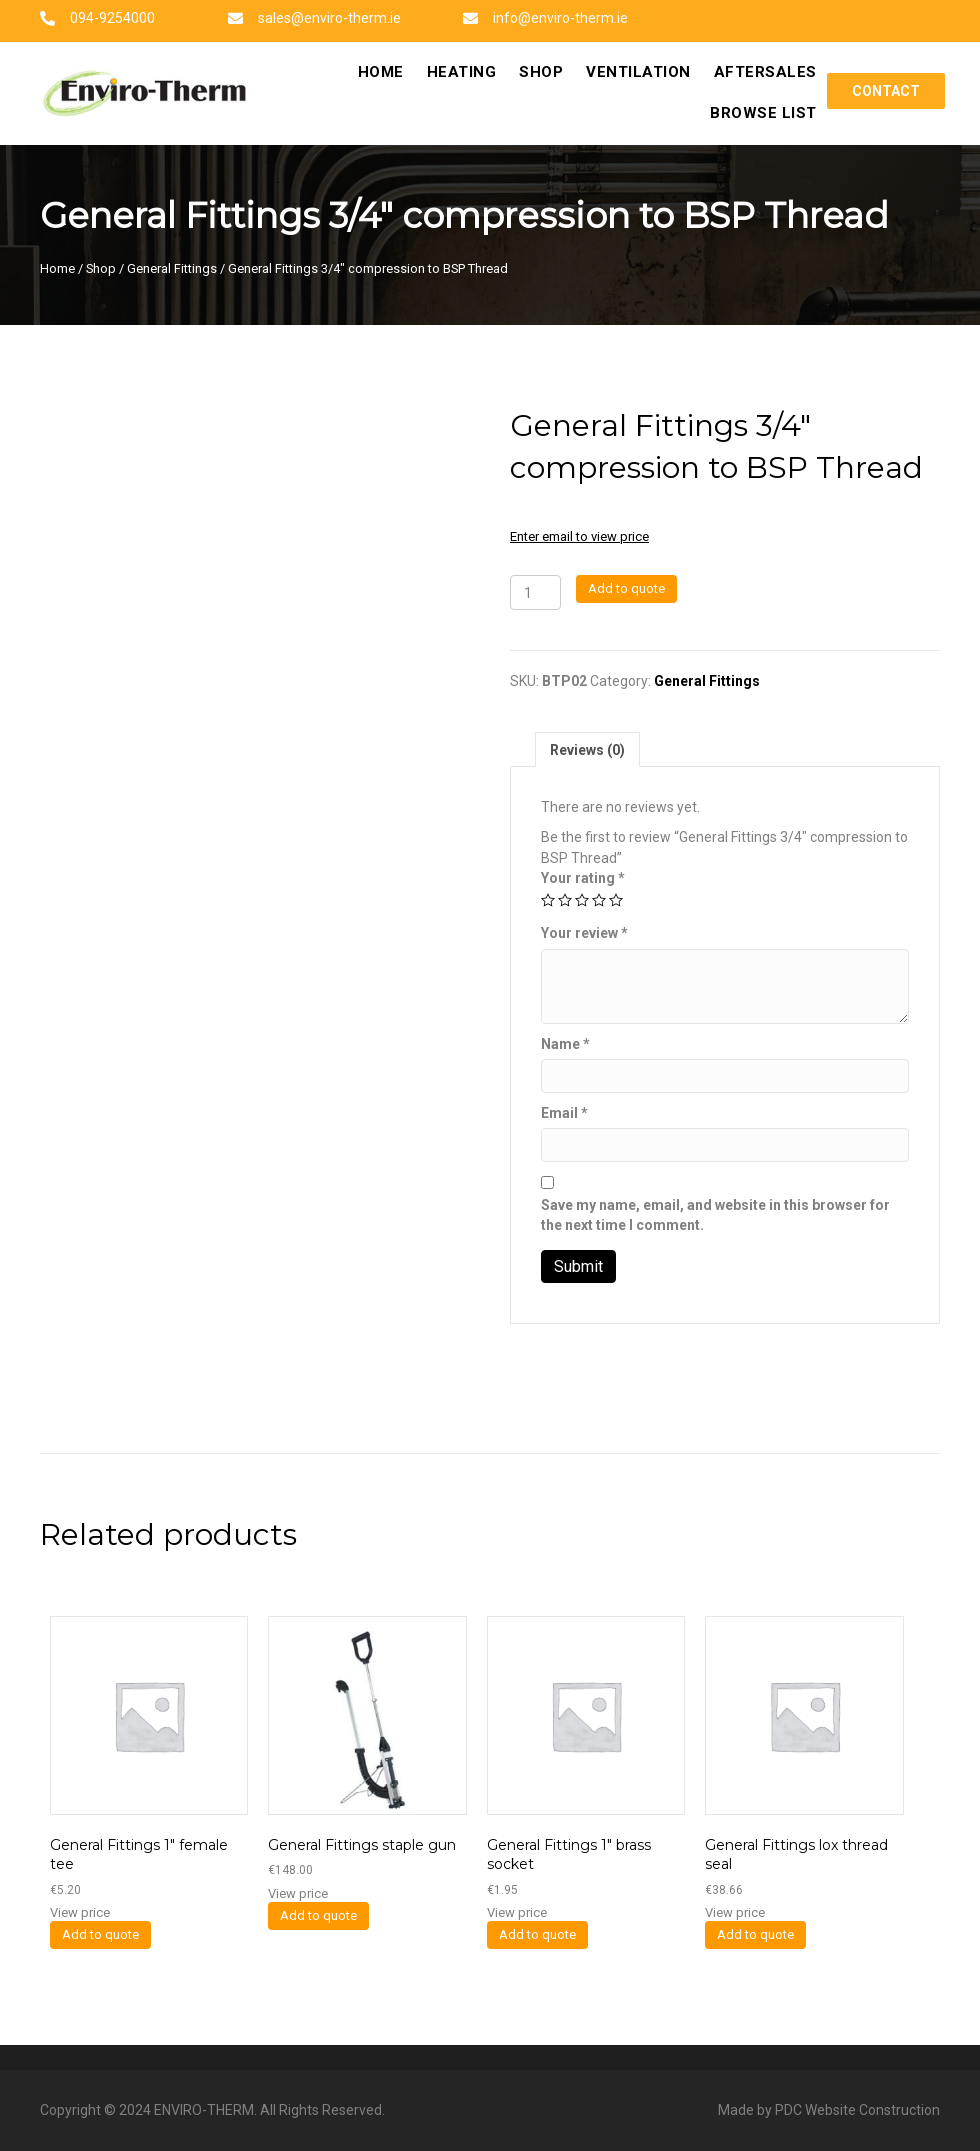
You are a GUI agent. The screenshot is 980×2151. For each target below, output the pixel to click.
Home (57, 268)
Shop (101, 268)
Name (565, 1044)
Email (564, 1113)
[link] (381, 73)
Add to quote (626, 588)
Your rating (583, 878)
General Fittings (172, 268)
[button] (886, 91)
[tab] (587, 749)
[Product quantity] (535, 592)
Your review (584, 933)
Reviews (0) (587, 750)
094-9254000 (112, 18)
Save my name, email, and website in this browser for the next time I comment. (715, 1215)
